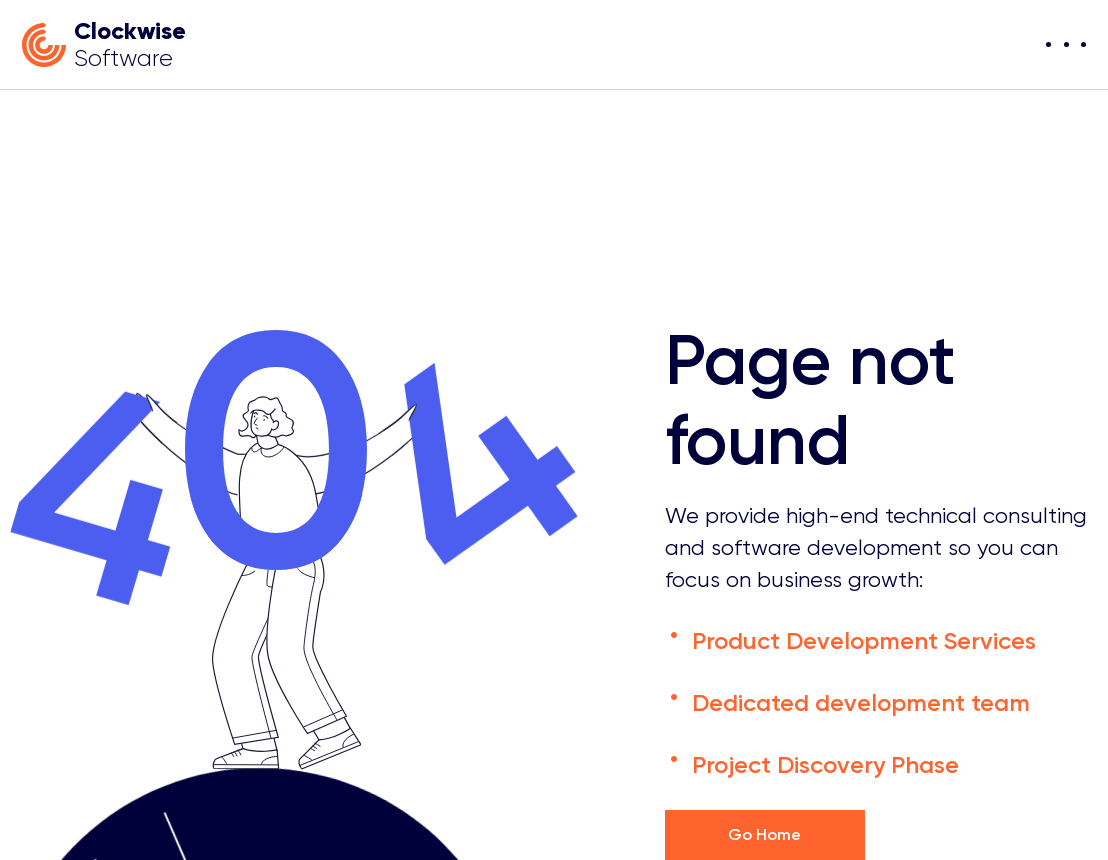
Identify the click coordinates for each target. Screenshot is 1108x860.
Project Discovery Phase (825, 764)
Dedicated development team (861, 702)
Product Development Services (864, 640)
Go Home (764, 834)
